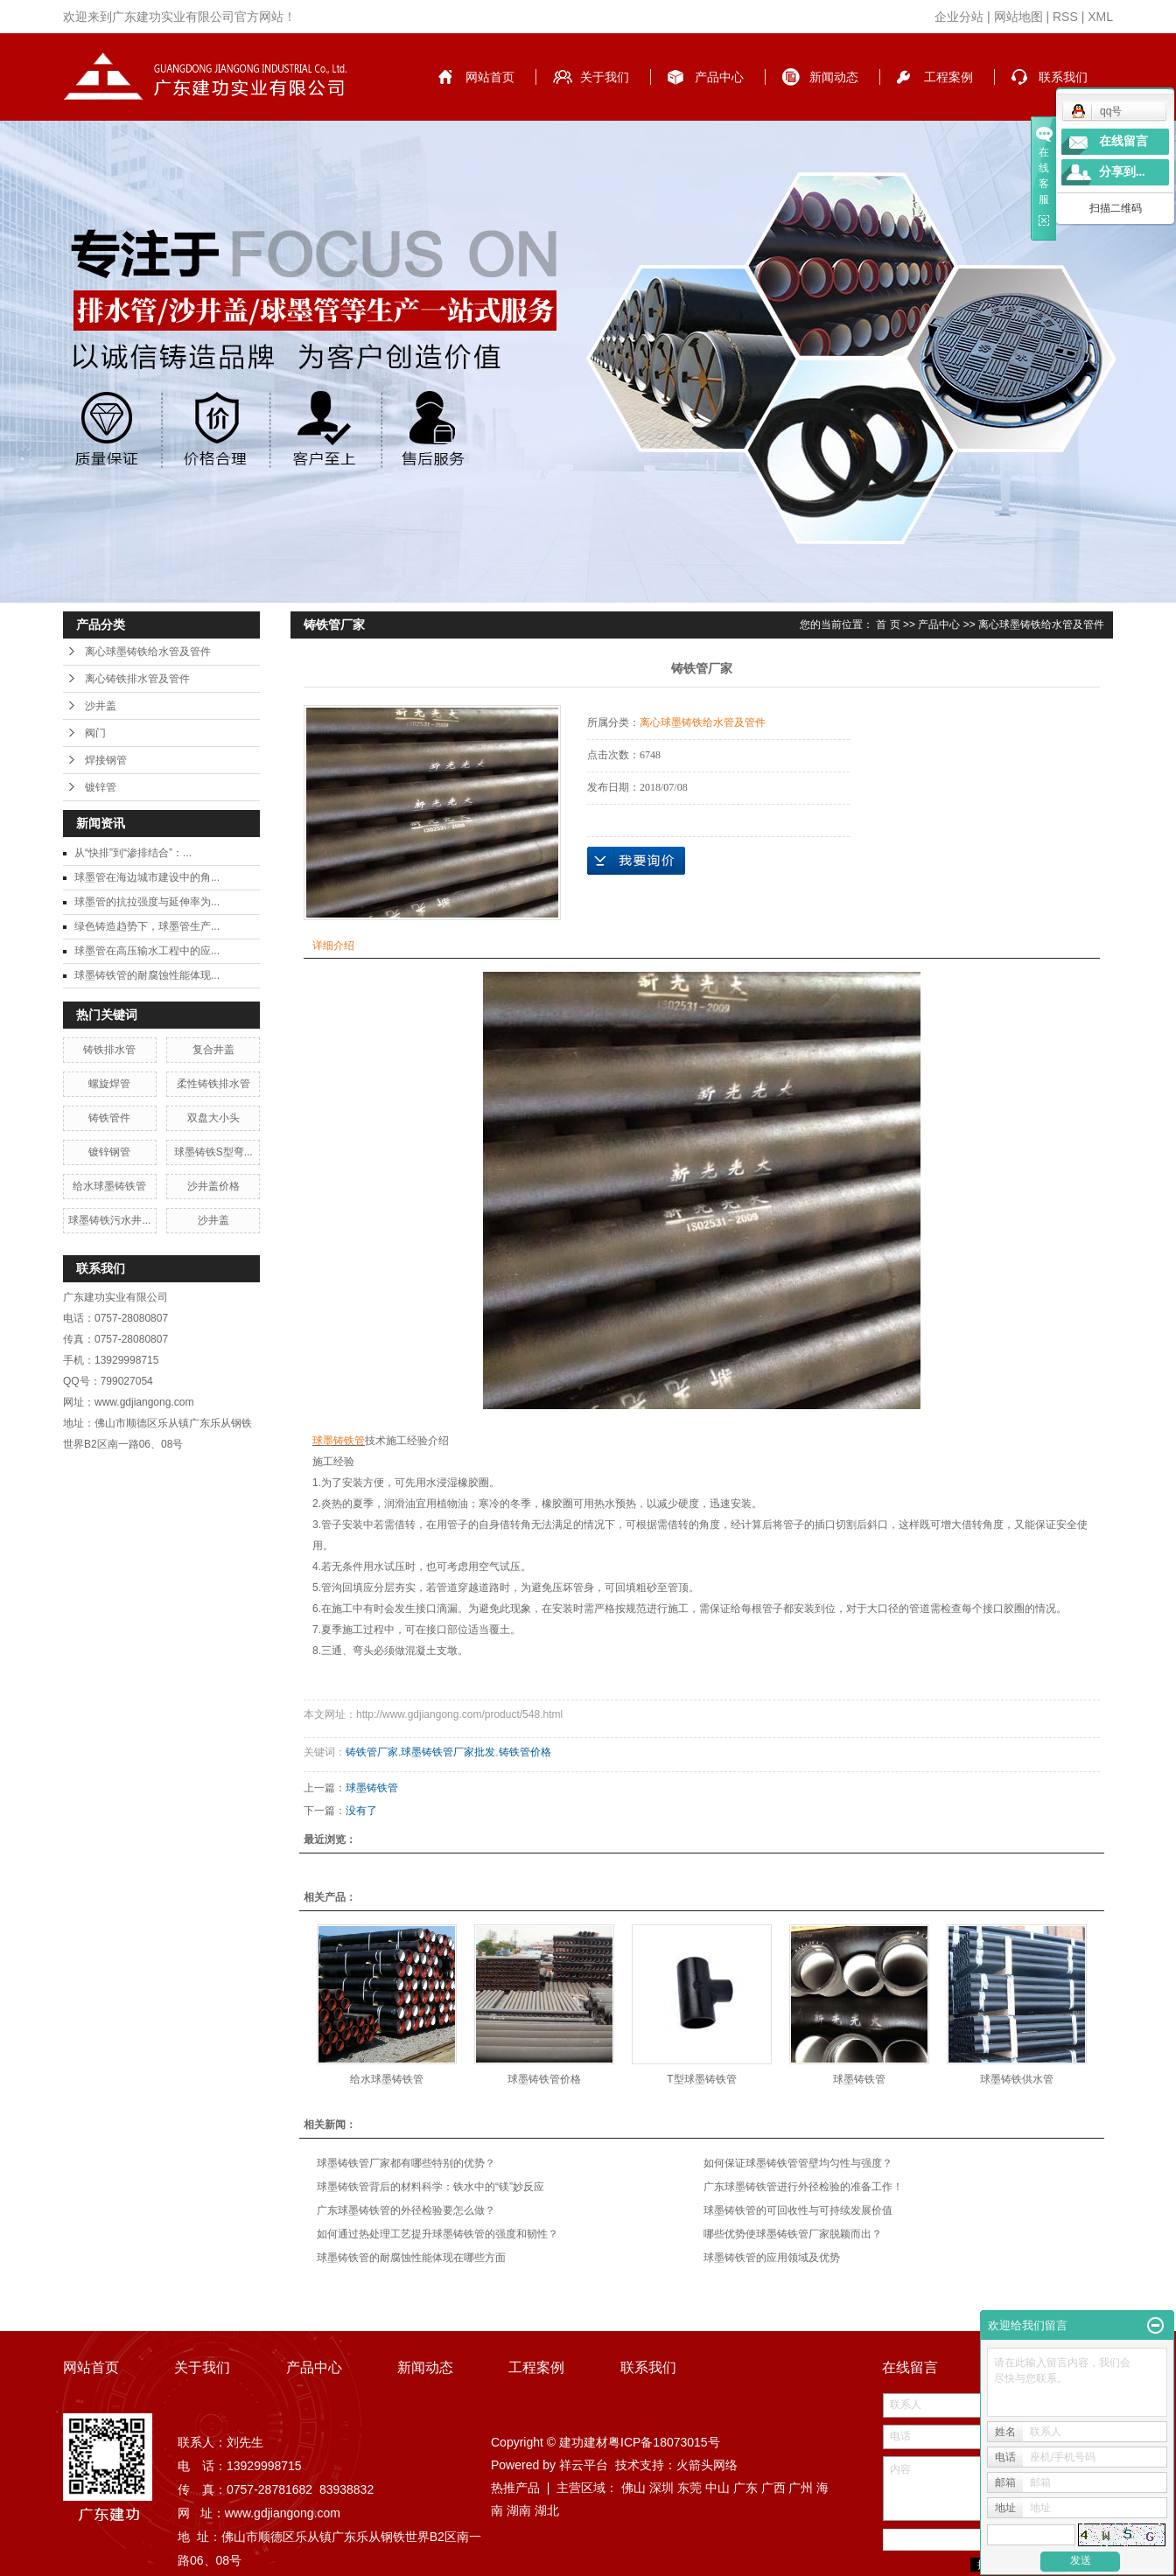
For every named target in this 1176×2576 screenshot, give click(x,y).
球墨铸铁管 (372, 1788)
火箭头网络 (707, 2465)
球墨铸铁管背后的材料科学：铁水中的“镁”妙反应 (430, 2187)
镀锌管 (100, 787)
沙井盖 (100, 706)
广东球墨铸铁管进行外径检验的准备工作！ (803, 2187)
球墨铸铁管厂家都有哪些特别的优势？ (406, 2163)
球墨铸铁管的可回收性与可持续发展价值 (798, 2210)
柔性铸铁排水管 (213, 1084)
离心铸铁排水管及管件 (137, 679)
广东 (745, 2488)
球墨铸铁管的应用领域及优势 (772, 2257)
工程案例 (948, 77)
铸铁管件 (109, 1118)
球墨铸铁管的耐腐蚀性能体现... (147, 975)
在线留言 (1123, 141)
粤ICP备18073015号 (664, 2442)
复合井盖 (213, 1050)
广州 (800, 2488)
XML (1100, 17)
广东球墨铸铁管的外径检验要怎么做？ (406, 2210)
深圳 (661, 2488)
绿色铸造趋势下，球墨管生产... (147, 926)
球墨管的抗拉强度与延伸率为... (147, 902)
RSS (1065, 17)
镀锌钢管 (109, 1152)
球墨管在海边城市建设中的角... (147, 877)
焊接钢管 (106, 760)
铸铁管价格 (525, 1752)
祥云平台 (583, 2465)
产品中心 (719, 77)
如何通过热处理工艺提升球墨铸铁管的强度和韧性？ (437, 2234)
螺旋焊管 (109, 1084)
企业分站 (959, 17)
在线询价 (636, 861)
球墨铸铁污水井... (109, 1220)
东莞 (689, 2488)
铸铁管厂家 (372, 1752)
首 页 (888, 624)
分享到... (1122, 171)
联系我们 (1063, 77)
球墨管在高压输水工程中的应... (147, 951)
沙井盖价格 (213, 1186)
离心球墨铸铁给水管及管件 (148, 652)
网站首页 (490, 77)
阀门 (95, 733)
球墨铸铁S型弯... (213, 1152)
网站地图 (1018, 17)
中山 (717, 2488)
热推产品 (515, 2488)
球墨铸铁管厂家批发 (448, 1752)
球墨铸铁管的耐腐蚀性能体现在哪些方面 (411, 2257)
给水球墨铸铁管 (109, 1186)
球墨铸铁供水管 (1017, 2079)
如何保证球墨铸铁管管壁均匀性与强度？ (798, 2163)
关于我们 (604, 77)
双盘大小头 (213, 1118)
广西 (773, 2488)
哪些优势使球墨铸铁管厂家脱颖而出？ (793, 2234)
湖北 (547, 2510)
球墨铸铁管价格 (544, 2079)
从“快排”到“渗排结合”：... (133, 853)
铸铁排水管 (109, 1050)
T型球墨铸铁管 (701, 2079)
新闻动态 (833, 77)
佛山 (633, 2488)
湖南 (519, 2510)
